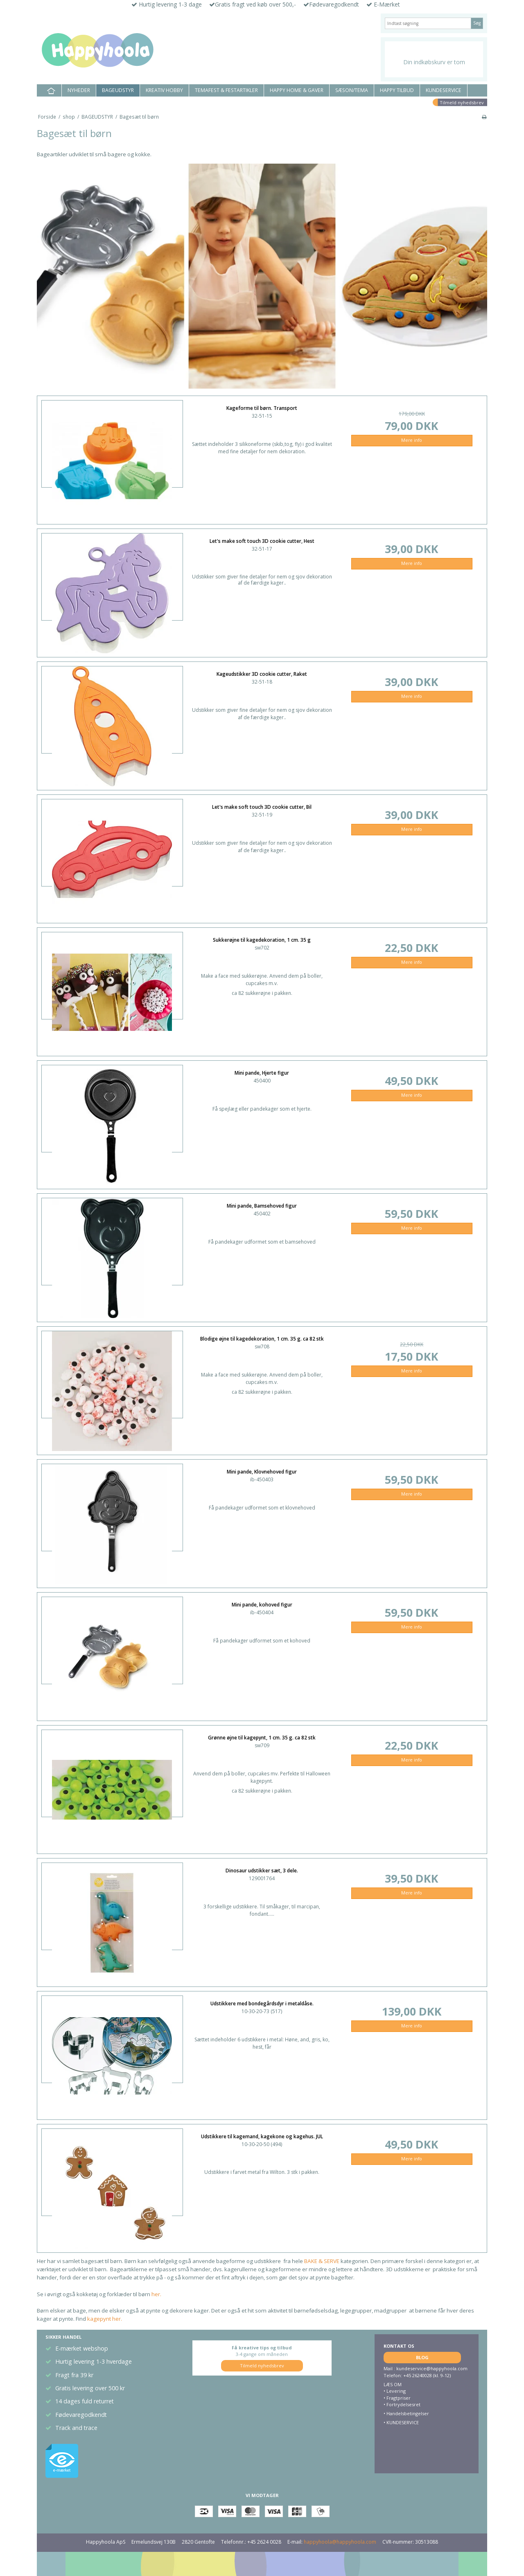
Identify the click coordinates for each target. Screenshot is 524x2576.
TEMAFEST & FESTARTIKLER (226, 90)
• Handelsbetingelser (406, 2413)
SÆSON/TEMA (351, 90)
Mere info (411, 440)
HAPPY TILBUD (397, 90)
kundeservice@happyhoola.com (432, 2368)
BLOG (422, 2357)
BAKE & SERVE (322, 2261)
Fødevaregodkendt (81, 2415)
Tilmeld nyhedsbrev (462, 102)
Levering (396, 2391)
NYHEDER (79, 90)
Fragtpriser (398, 2398)
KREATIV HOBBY (164, 90)
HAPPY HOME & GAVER (296, 90)
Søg (477, 23)
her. (155, 2294)
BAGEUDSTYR (118, 90)
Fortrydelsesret (403, 2404)
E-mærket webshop (81, 2348)
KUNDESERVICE (443, 90)
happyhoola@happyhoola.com (340, 2541)
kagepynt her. (104, 2318)
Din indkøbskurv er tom (434, 62)
